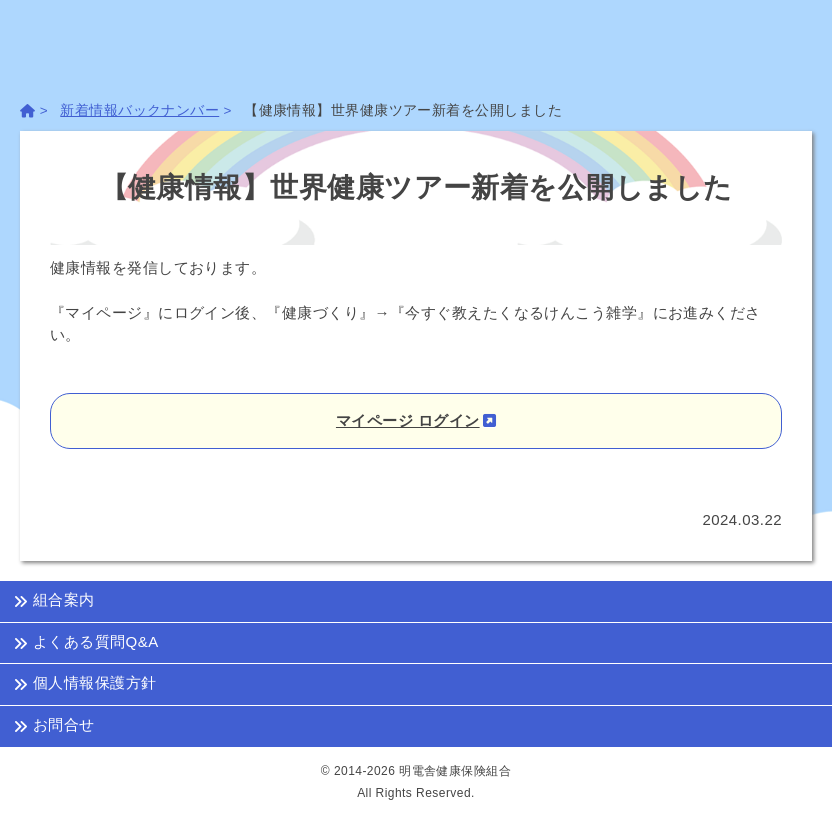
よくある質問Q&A (86, 642)
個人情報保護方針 (85, 684)
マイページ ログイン (408, 420)
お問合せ (54, 725)
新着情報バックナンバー (139, 110)
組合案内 (54, 601)
